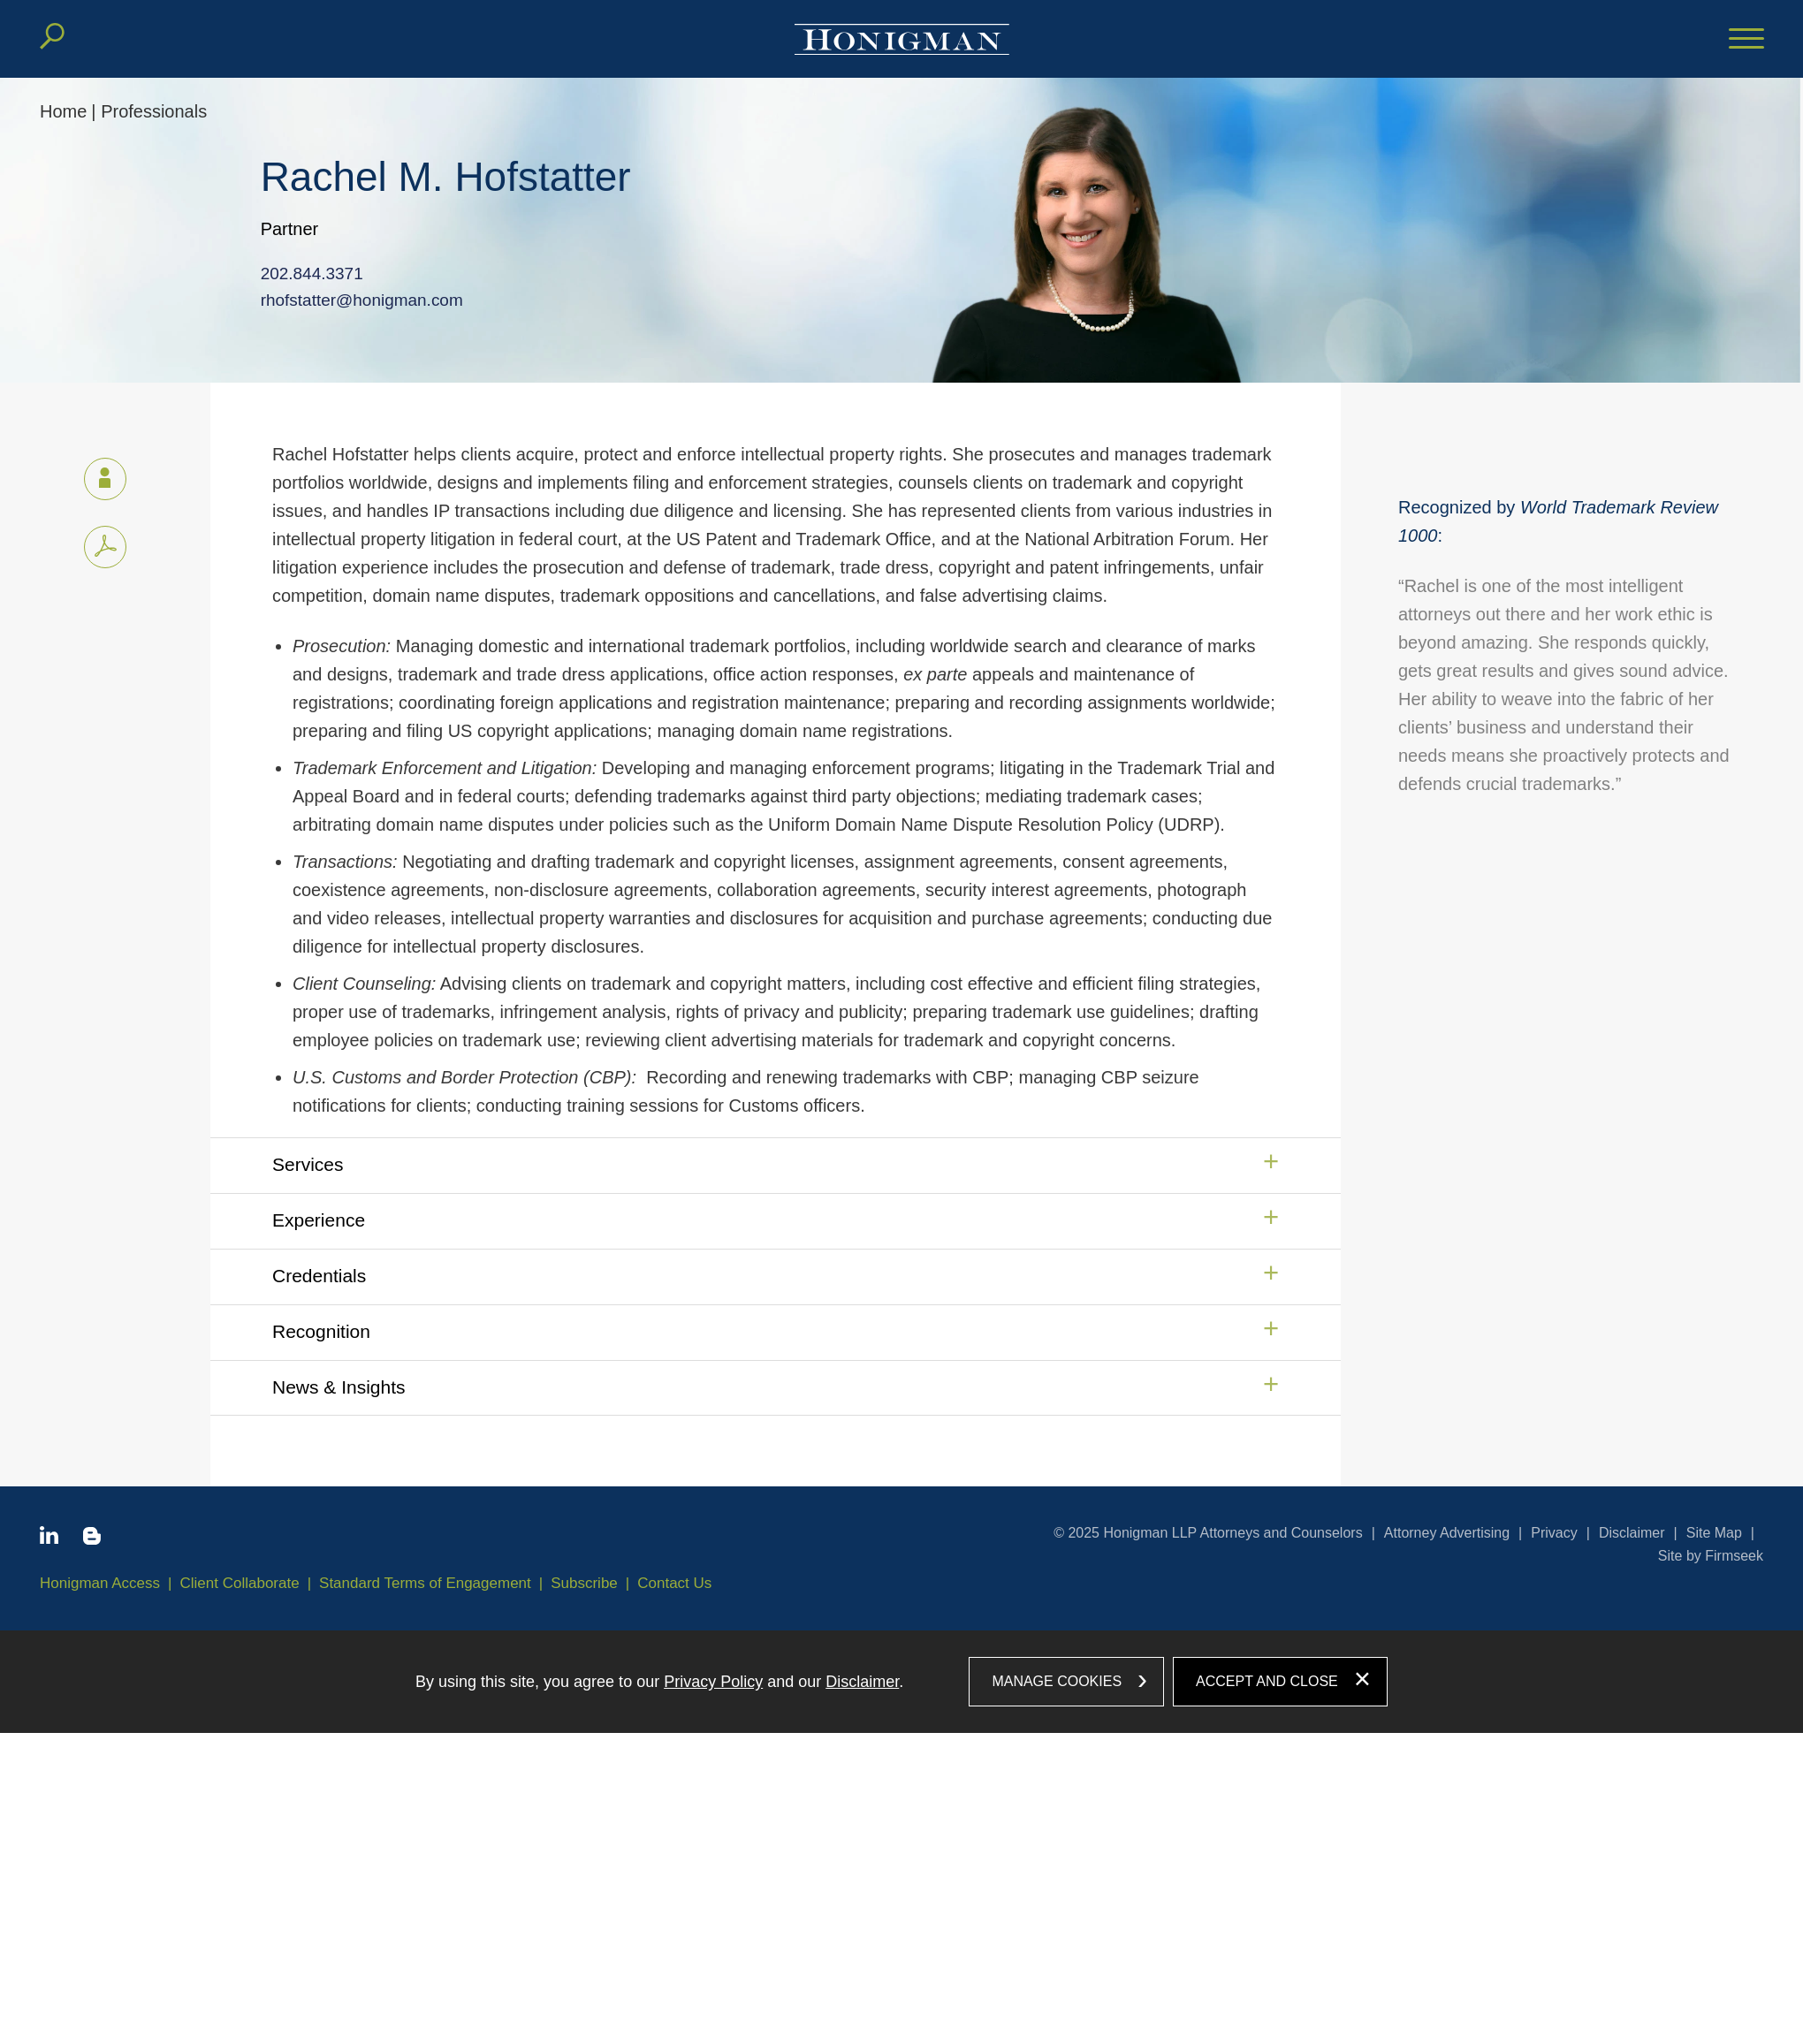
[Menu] (1746, 40)
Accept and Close (1267, 1681)
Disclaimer (1632, 1532)
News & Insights (339, 1387)
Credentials (319, 1275)
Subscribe (584, 1583)
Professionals (154, 111)
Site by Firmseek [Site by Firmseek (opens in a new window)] (1710, 1555)
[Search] (52, 36)
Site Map (1714, 1532)
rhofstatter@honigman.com (344, 300)
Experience (318, 1220)
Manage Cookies (1057, 1681)
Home (63, 111)
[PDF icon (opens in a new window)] (105, 547)
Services (308, 1164)
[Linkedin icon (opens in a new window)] (49, 1538)
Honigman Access (100, 1583)
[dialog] (901, 1681)
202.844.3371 (296, 274)
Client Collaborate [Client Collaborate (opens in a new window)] (240, 1583)
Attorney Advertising (1447, 1532)
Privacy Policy (713, 1682)
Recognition (321, 1331)
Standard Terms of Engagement (425, 1583)
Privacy (1554, 1532)
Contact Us (674, 1583)
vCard (97, 475)
